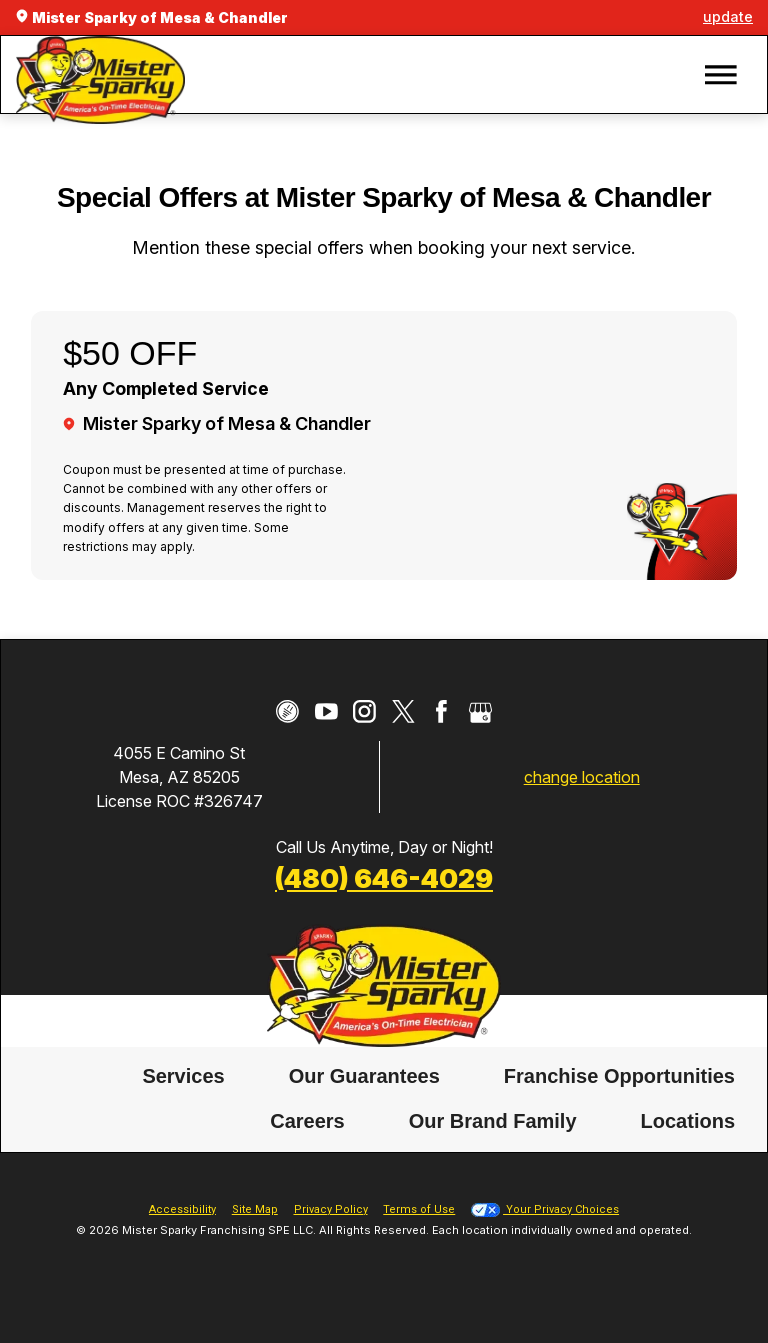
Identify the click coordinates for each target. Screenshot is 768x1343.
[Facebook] (441, 711)
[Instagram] (364, 711)
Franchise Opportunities (619, 1076)
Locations (688, 1122)
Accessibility (182, 1209)
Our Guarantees (364, 1076)
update (728, 16)
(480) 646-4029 (384, 878)
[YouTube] (326, 711)
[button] (721, 75)
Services (183, 1076)
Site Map (255, 1209)
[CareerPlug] (287, 711)
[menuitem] (183, 1076)
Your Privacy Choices (545, 1209)
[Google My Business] (480, 711)
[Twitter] (403, 711)
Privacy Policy (331, 1209)
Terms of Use (419, 1209)
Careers (307, 1122)
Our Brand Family (493, 1122)
